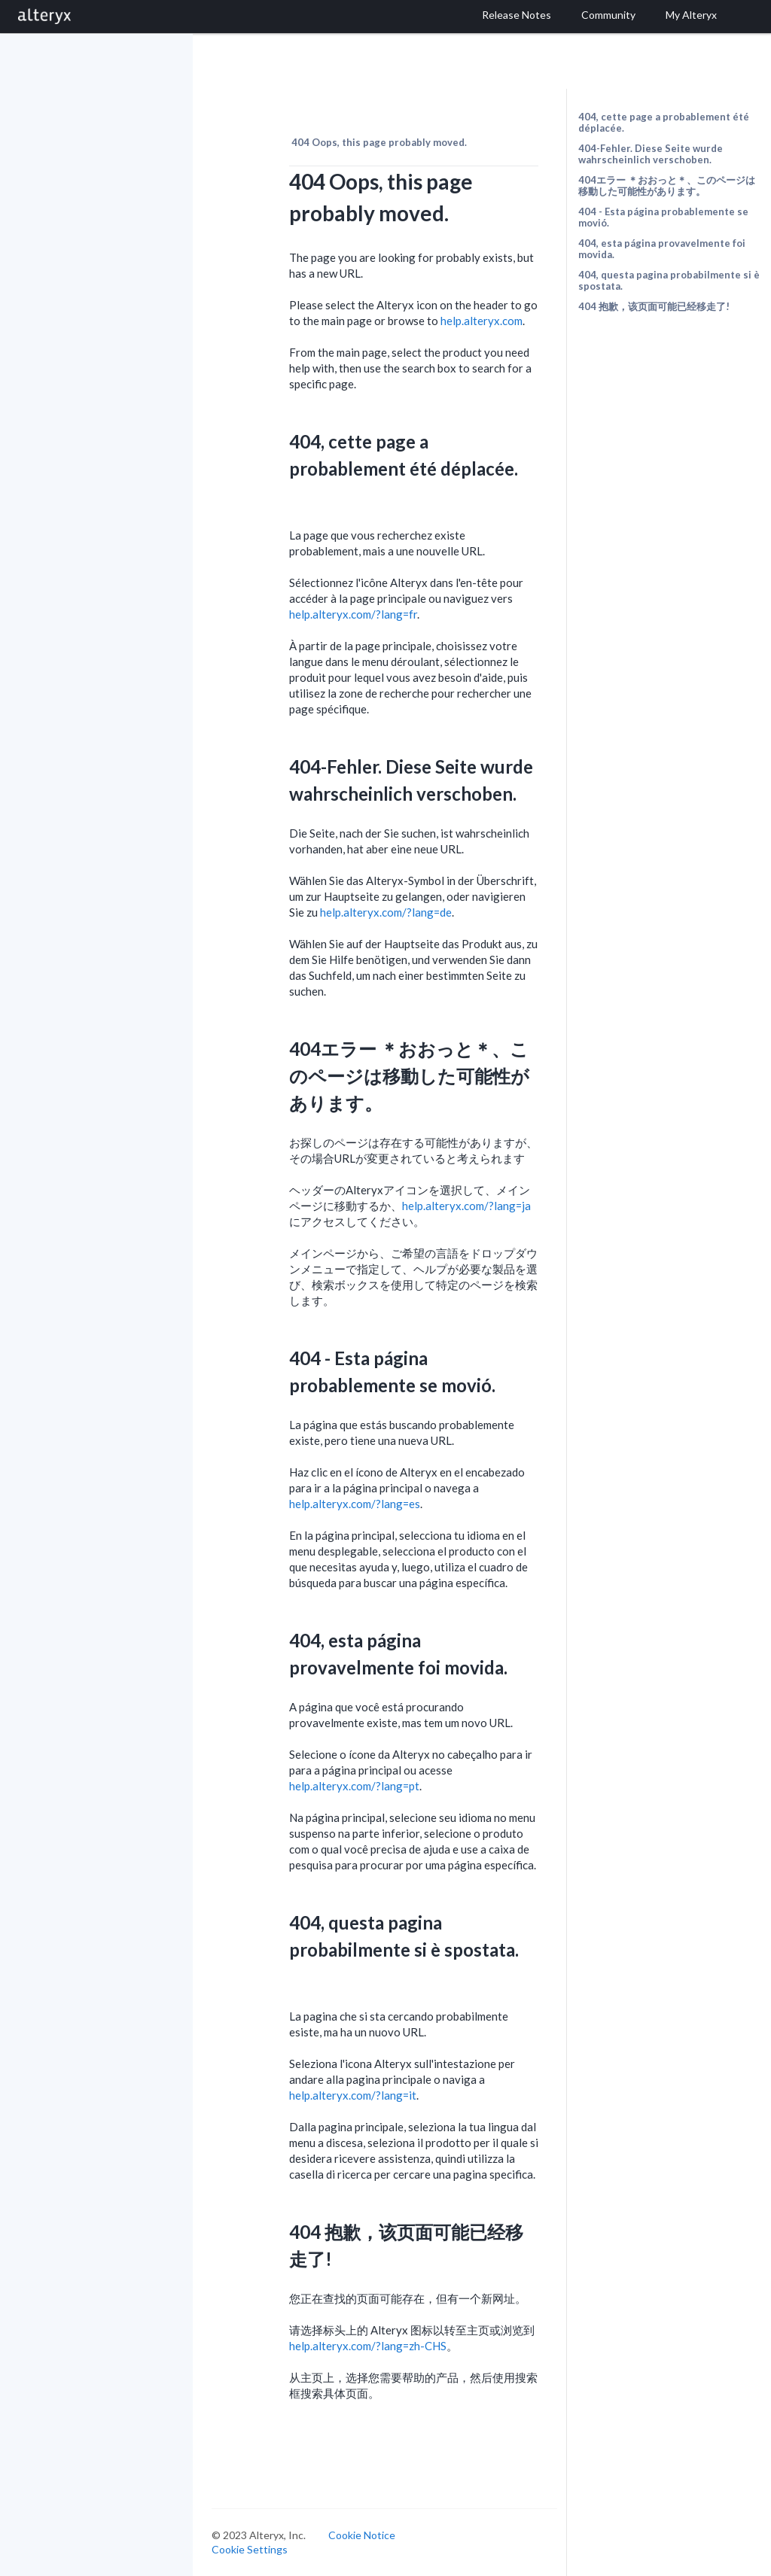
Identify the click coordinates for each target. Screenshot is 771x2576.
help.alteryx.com (481, 320)
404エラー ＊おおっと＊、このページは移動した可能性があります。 (666, 185)
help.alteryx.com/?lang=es (354, 1503)
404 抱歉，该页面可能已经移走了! (654, 306)
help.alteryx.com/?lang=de (386, 912)
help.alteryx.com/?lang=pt (354, 1786)
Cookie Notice (361, 2535)
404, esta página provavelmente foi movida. (661, 248)
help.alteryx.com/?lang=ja (466, 1205)
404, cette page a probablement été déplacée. (663, 122)
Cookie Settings (250, 2549)
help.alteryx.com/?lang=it (352, 2095)
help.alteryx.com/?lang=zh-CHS (367, 2345)
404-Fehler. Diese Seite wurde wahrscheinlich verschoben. (650, 154)
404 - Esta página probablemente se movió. (663, 217)
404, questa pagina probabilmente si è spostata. (669, 280)
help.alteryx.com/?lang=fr (353, 614)
